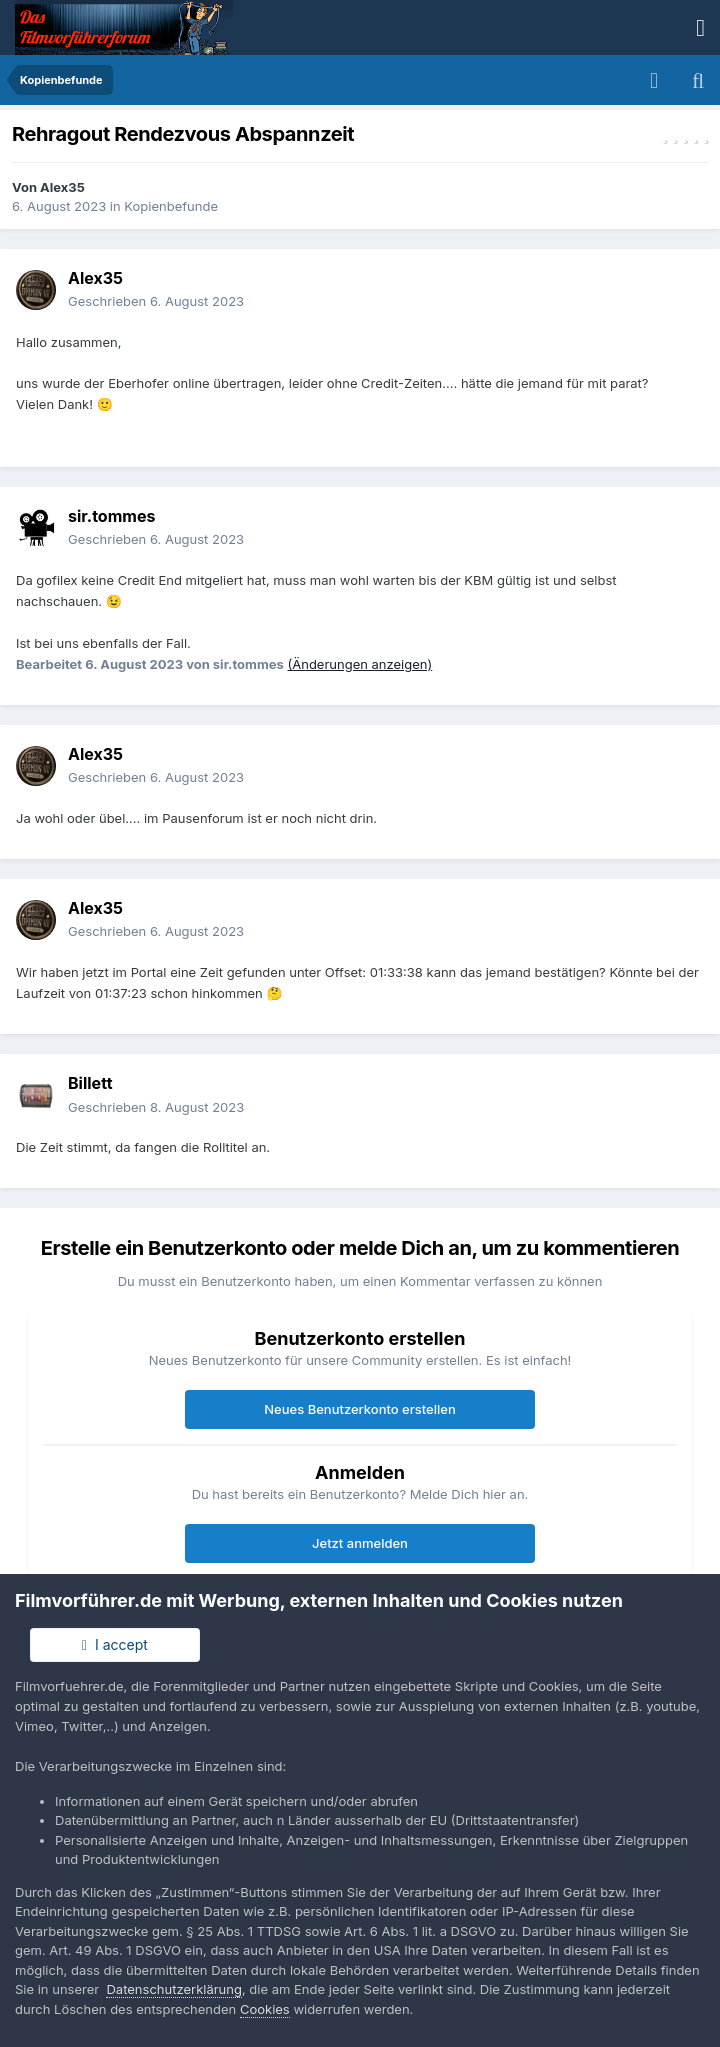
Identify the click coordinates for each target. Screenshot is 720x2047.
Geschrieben (156, 301)
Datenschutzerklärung (173, 1989)
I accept (115, 1644)
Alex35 (62, 187)
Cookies (265, 2009)
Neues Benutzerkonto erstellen (359, 1409)
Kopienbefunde (171, 206)
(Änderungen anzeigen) (359, 664)
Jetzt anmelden (360, 1543)
